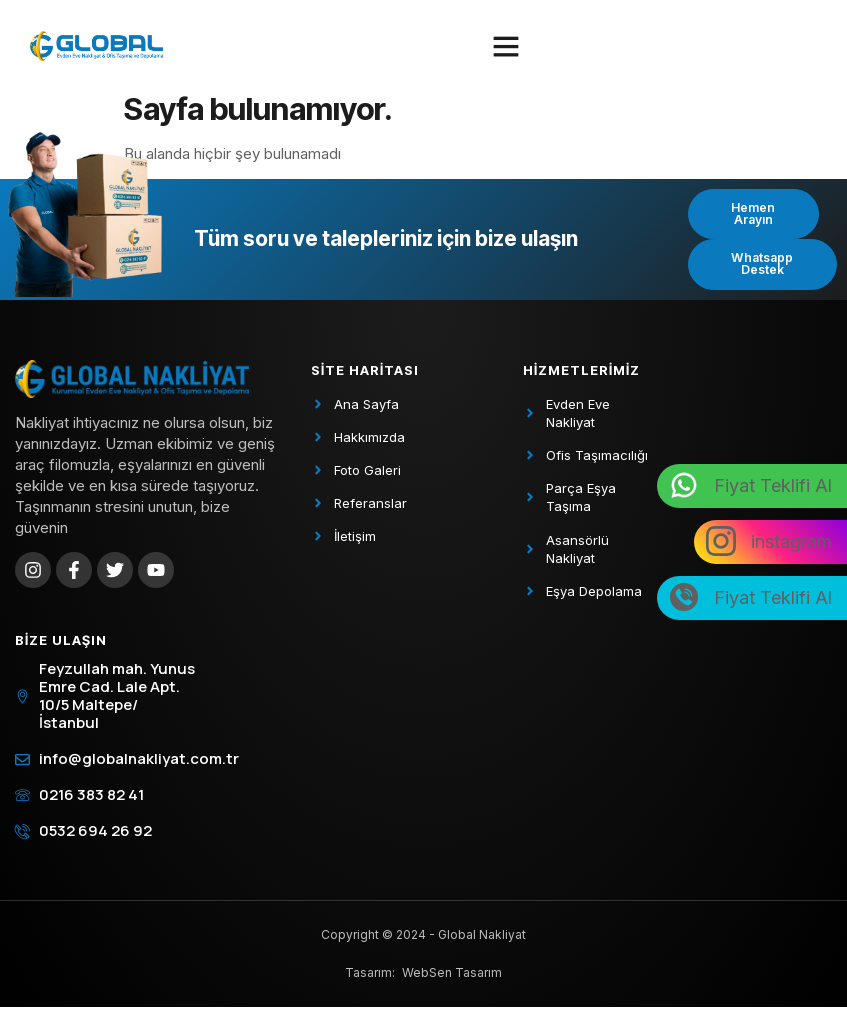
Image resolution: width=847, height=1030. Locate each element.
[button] (506, 46)
